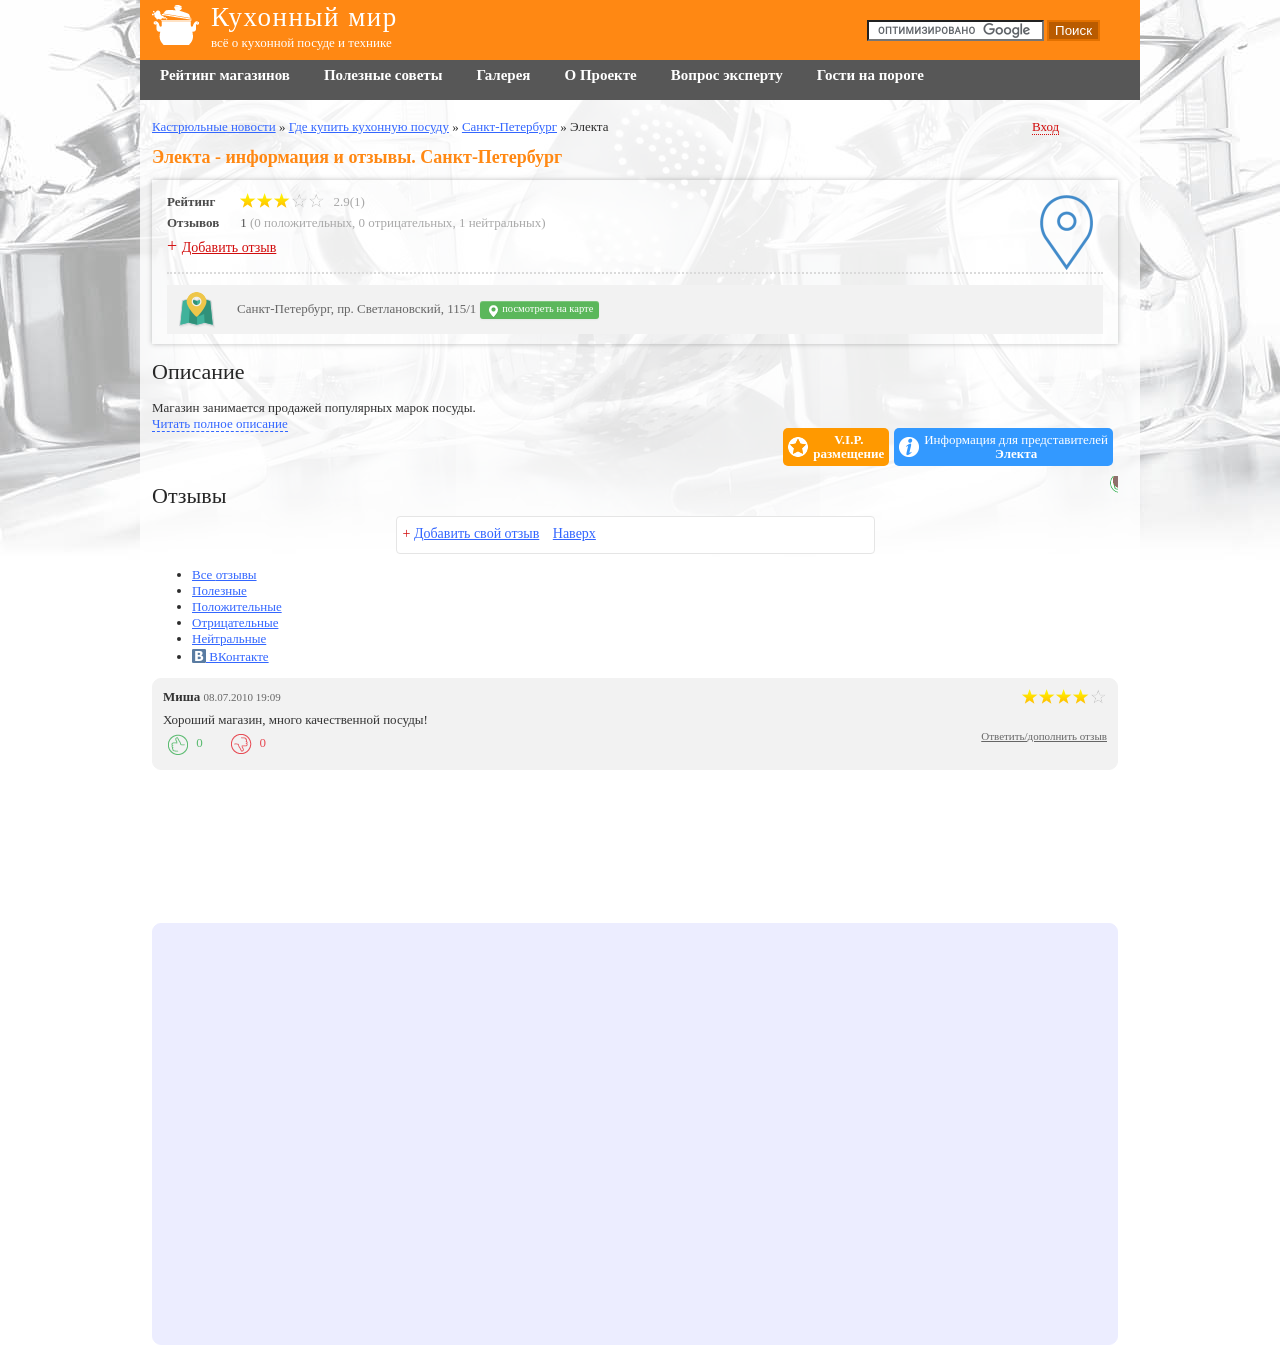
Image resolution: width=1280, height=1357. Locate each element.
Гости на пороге (870, 75)
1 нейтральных (500, 222)
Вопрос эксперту (727, 75)
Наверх (574, 533)
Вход (1045, 126)
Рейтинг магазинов (225, 75)
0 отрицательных (406, 222)
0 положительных (303, 222)
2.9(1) (302, 201)
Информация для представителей (1016, 447)
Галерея (503, 75)
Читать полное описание (220, 423)
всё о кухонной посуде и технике (301, 42)
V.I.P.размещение (848, 447)
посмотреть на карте (540, 310)
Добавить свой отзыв (476, 533)
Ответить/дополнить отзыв (1044, 736)
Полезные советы (383, 75)
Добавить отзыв (229, 247)
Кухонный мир (304, 17)
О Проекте (600, 75)
